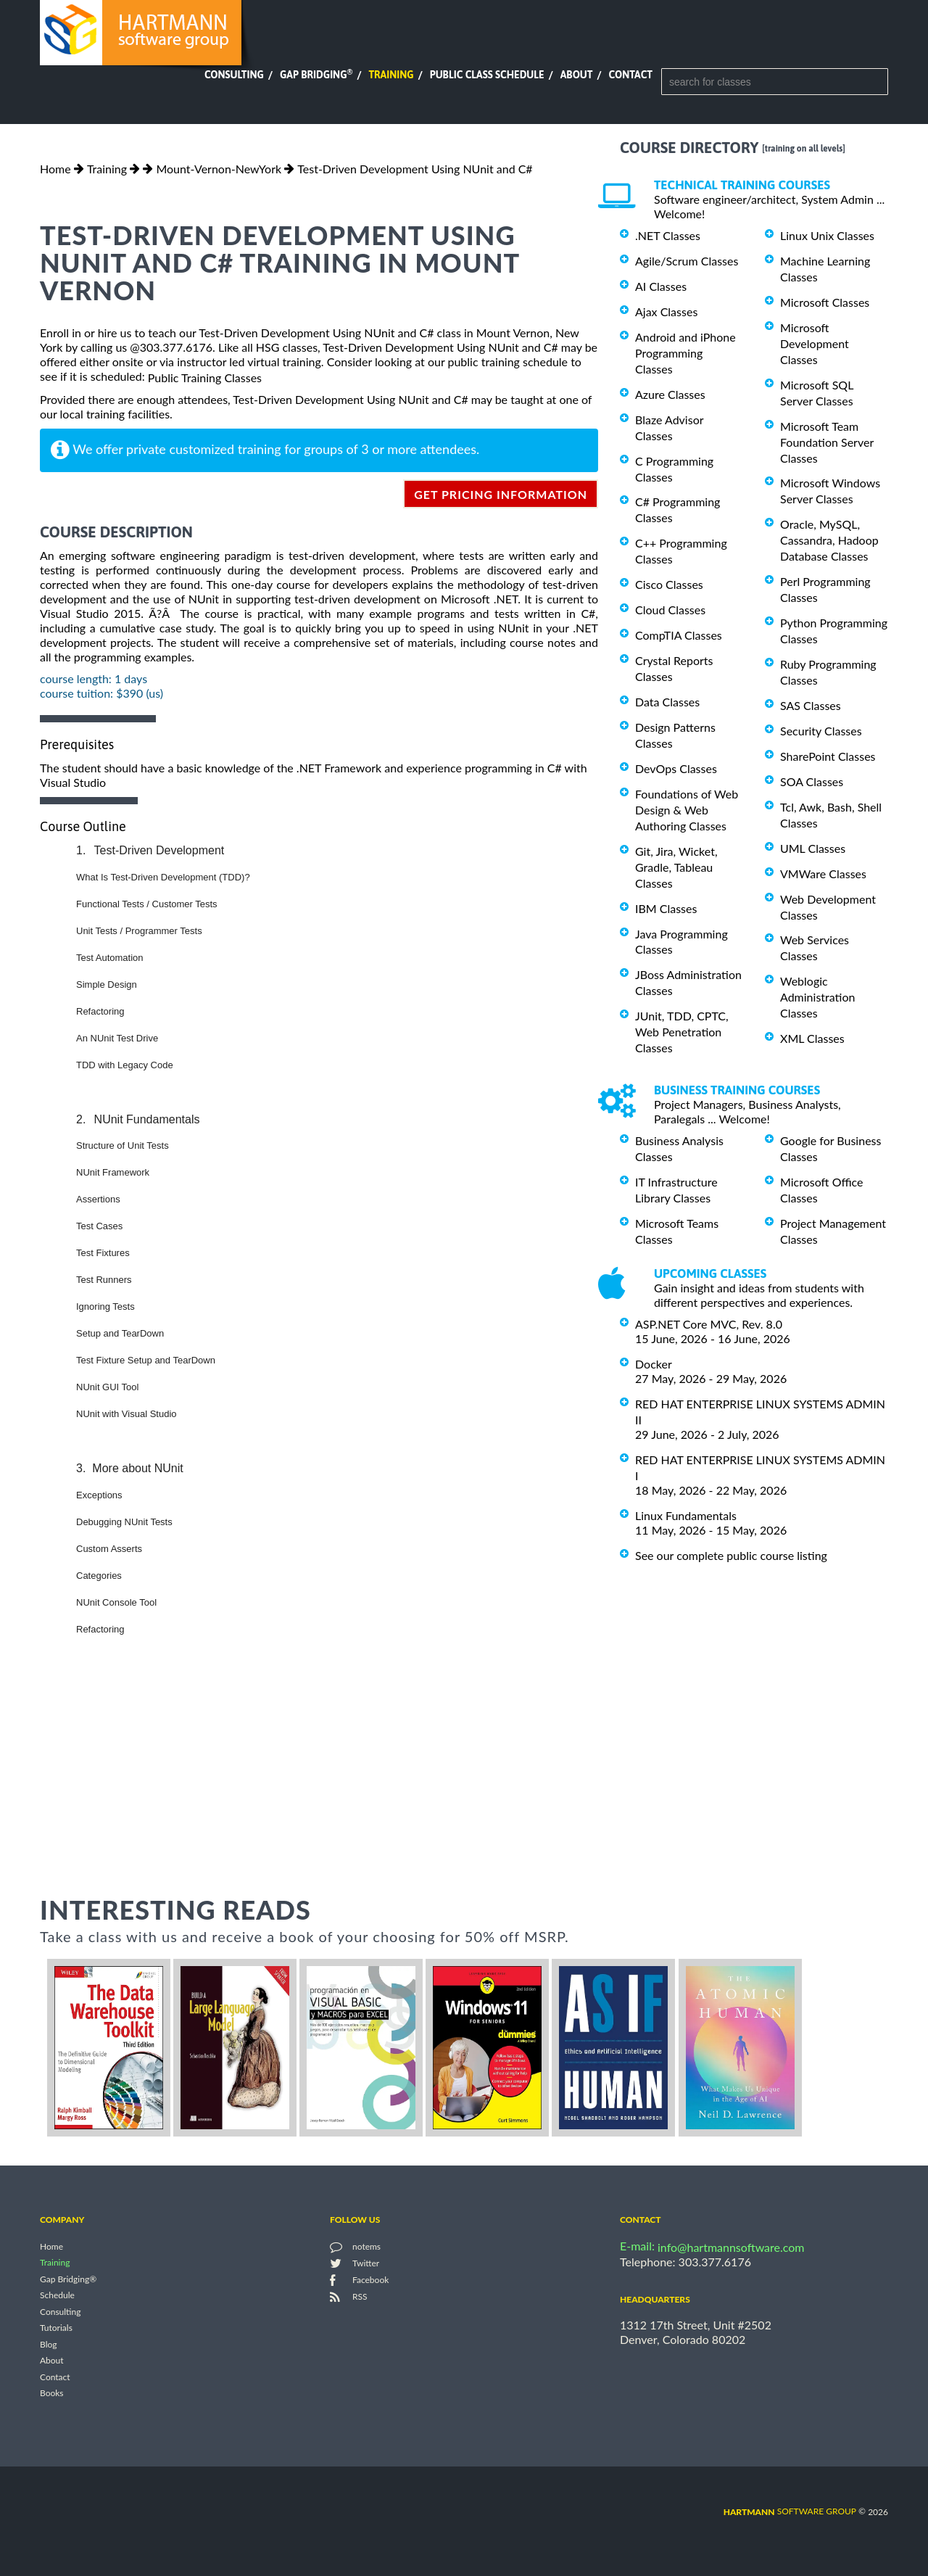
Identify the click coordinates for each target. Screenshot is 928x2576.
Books (52, 2393)
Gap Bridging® (68, 2279)
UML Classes (812, 848)
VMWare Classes (823, 873)
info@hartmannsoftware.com (731, 2247)
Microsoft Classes (824, 302)
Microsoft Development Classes (814, 343)
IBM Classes (666, 908)
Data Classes (667, 702)
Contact (630, 74)
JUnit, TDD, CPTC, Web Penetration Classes (682, 1031)
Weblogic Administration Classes (817, 997)
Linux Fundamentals (686, 1515)
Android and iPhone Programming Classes (685, 353)
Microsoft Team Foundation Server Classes (827, 442)
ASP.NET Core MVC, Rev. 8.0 (708, 1324)
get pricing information (500, 494)
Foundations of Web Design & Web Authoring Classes (686, 810)
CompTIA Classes (678, 635)
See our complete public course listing (731, 1555)
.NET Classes (667, 235)
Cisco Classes (669, 584)
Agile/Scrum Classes (686, 261)
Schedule (57, 2295)
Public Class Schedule (487, 74)
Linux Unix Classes (827, 235)
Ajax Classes (666, 311)
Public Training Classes (205, 377)
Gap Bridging (316, 74)
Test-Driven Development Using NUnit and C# (414, 169)
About (576, 74)
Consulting (234, 74)
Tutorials (56, 2328)
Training (390, 74)
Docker (653, 1364)
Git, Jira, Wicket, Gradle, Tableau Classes (676, 867)
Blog (48, 2344)
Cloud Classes (670, 609)
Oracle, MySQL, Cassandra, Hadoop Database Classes (829, 540)
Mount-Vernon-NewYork (218, 169)
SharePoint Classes (828, 756)
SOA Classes (811, 781)
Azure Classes (670, 394)
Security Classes (821, 731)
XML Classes (812, 1038)
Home (55, 169)
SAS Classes (810, 705)
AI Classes (661, 286)
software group (790, 2511)
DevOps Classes (676, 768)
